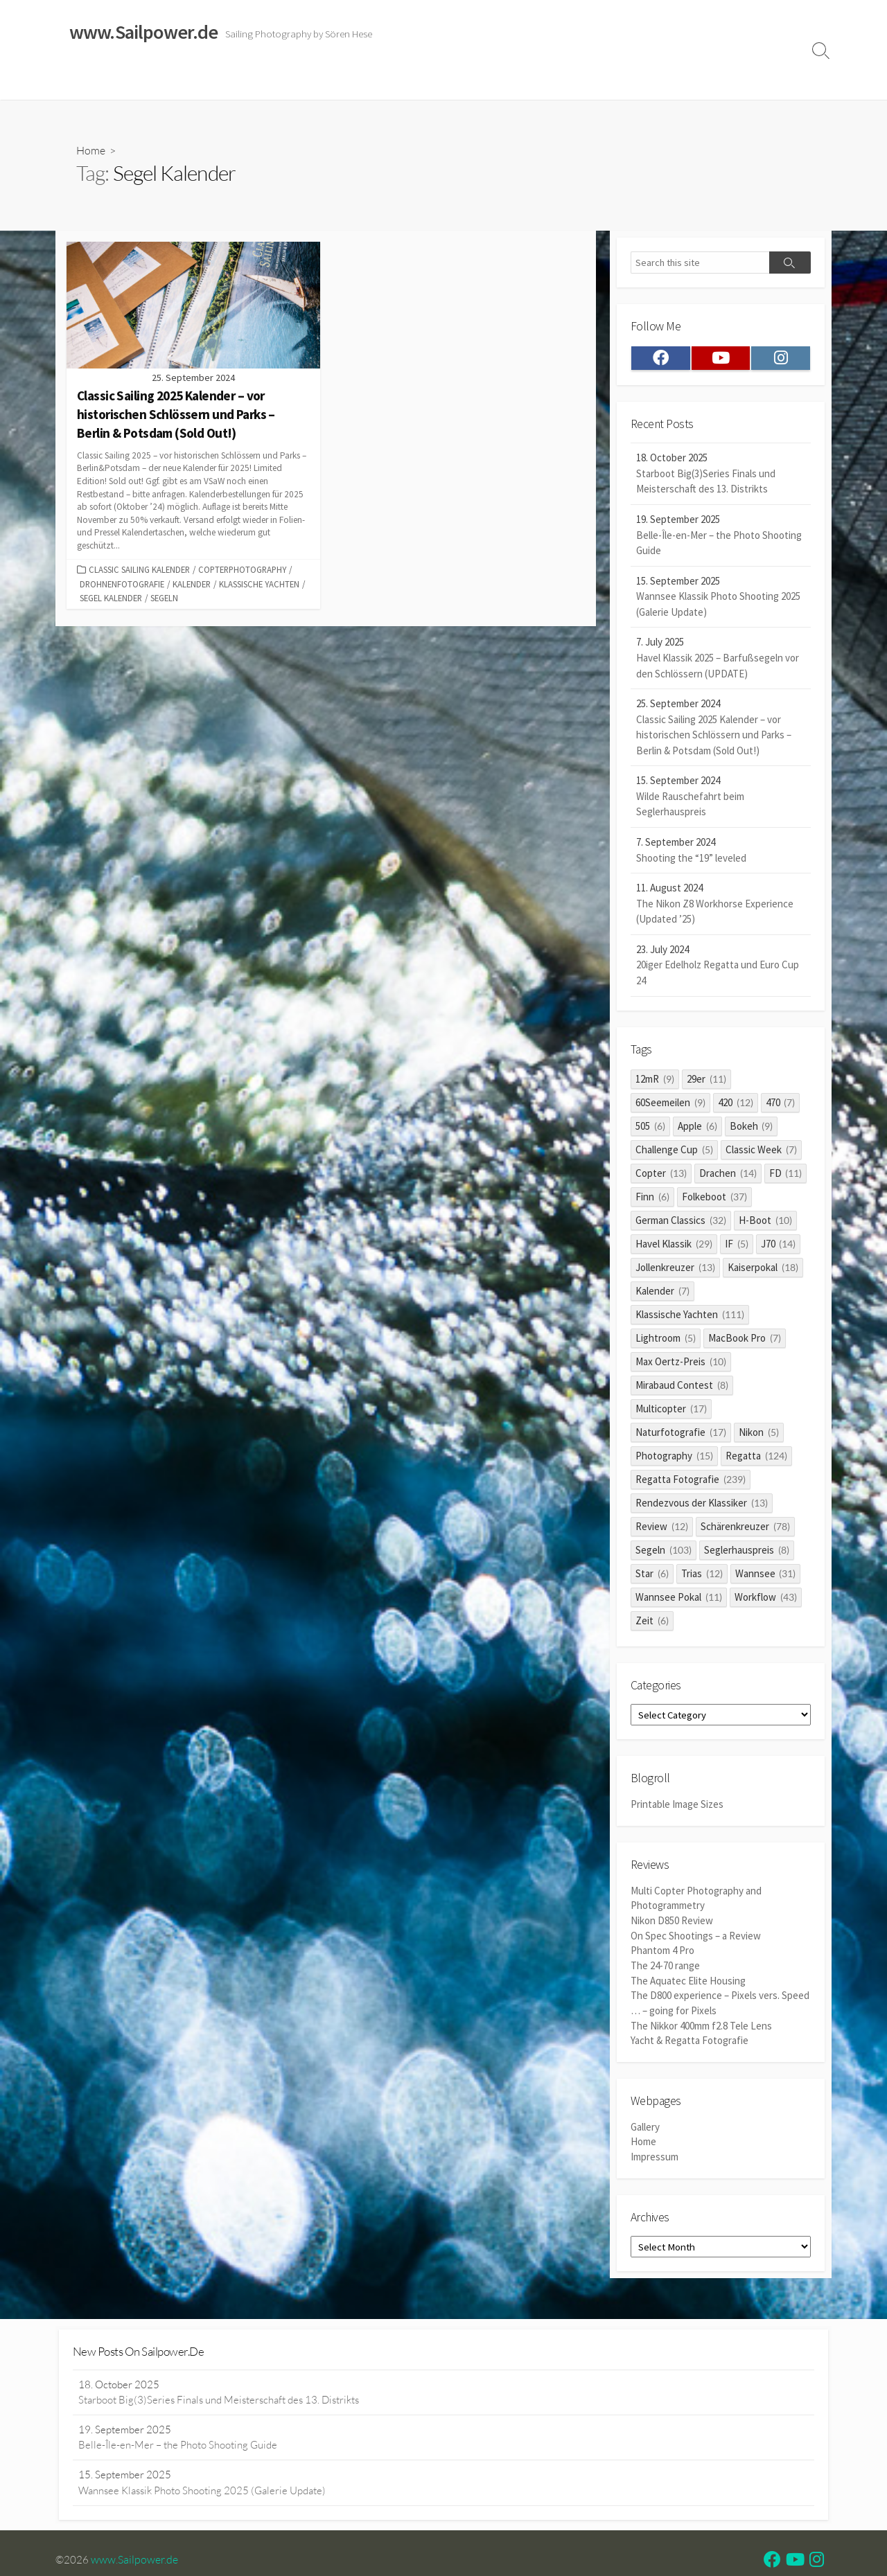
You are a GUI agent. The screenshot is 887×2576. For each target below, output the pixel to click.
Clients (691, 82)
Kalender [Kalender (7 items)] (662, 1292)
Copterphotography (242, 570)
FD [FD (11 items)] (785, 1175)
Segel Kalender (111, 598)
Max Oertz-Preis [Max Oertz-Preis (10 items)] (680, 1363)
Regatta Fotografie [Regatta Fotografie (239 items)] (690, 1481)
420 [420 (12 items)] (735, 1104)
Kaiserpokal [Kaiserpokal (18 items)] (763, 1269)
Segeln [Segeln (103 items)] (663, 1551)
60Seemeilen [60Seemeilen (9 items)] (670, 1104)
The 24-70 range (665, 1966)
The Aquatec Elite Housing (688, 1981)
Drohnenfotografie (122, 583)
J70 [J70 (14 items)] (778, 1245)
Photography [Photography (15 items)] (674, 1457)
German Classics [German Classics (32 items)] (680, 1222)
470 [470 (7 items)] (781, 1104)
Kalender (192, 583)
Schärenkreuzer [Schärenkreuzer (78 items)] (745, 1528)
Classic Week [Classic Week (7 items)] (761, 1151)
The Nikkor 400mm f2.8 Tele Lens (701, 2025)
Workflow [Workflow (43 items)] (766, 1599)
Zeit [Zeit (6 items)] (652, 1622)
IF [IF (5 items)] (736, 1245)
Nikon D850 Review (672, 1922)
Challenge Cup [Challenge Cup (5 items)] (674, 1151)
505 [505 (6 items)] (650, 1128)
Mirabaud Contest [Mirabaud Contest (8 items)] (681, 1387)
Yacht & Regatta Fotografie (689, 2039)
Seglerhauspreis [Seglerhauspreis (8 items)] (746, 1551)
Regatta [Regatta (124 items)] (756, 1457)
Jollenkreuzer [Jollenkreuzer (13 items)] (675, 1269)
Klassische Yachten (259, 583)
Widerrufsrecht (443, 82)
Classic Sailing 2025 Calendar (262, 82)
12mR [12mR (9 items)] (654, 1080)
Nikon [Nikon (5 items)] (759, 1434)
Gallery (645, 2126)
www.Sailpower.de (135, 2561)
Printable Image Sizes (677, 1807)
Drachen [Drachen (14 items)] (728, 1175)
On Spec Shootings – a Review (696, 1937)
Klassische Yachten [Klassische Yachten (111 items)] (689, 1316)
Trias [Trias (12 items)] (702, 1575)
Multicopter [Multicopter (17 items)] (671, 1410)
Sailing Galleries (143, 82)
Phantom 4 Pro (662, 1952)
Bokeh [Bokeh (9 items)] (751, 1128)
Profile (738, 82)
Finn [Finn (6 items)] (652, 1198)
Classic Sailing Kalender (139, 570)
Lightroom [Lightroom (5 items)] (665, 1340)
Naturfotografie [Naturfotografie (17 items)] (680, 1434)
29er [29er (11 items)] (706, 1080)
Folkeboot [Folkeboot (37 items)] (714, 1198)
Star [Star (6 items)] (652, 1575)
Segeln (164, 598)
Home (77, 82)
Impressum (519, 82)
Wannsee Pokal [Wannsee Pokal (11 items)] (678, 1599)
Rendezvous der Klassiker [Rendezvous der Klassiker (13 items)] (701, 1504)
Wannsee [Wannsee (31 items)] (765, 1575)
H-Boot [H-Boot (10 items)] (765, 1222)
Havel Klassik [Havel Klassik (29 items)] (673, 1245)
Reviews (369, 82)
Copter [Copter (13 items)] (661, 1175)
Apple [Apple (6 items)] (697, 1128)
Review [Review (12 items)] (661, 1528)
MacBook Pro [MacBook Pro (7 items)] (744, 1340)
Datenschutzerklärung (609, 82)
